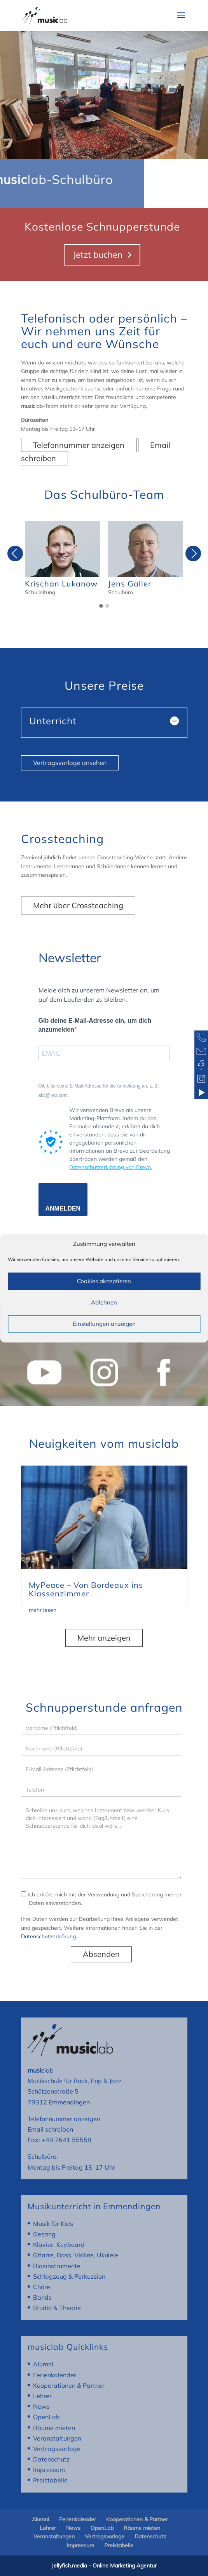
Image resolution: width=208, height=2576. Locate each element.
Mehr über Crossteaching (78, 905)
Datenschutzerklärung (48, 1936)
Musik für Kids (53, 2223)
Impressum (49, 2470)
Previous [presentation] (15, 556)
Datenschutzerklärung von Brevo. (110, 1167)
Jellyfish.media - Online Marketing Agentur (104, 2565)
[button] (101, 606)
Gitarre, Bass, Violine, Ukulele (75, 2255)
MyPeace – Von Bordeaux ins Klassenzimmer (86, 1589)
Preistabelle (50, 2480)
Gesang (44, 2234)
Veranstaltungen (57, 2438)
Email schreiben (50, 2129)
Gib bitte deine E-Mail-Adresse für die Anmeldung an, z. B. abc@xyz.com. (98, 1090)
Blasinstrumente (56, 2266)
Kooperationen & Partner (69, 2385)
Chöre (41, 2287)
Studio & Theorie (57, 2308)
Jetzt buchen (97, 254)
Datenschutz (51, 2459)
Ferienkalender (54, 2375)
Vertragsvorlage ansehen (70, 763)
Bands (42, 2297)
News (41, 2406)
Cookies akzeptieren (104, 1281)
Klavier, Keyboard (59, 2244)
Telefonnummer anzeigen (78, 445)
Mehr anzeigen (104, 1638)
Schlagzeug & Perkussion (69, 2276)
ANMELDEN (63, 1208)
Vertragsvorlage (56, 2449)
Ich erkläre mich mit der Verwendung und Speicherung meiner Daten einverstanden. (101, 1898)
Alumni (43, 2364)
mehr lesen (42, 1609)
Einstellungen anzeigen (104, 1323)
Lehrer (42, 2396)
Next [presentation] (193, 556)
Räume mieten (54, 2428)
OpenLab (46, 2417)
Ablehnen (104, 1302)
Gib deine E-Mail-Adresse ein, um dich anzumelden (95, 1024)
